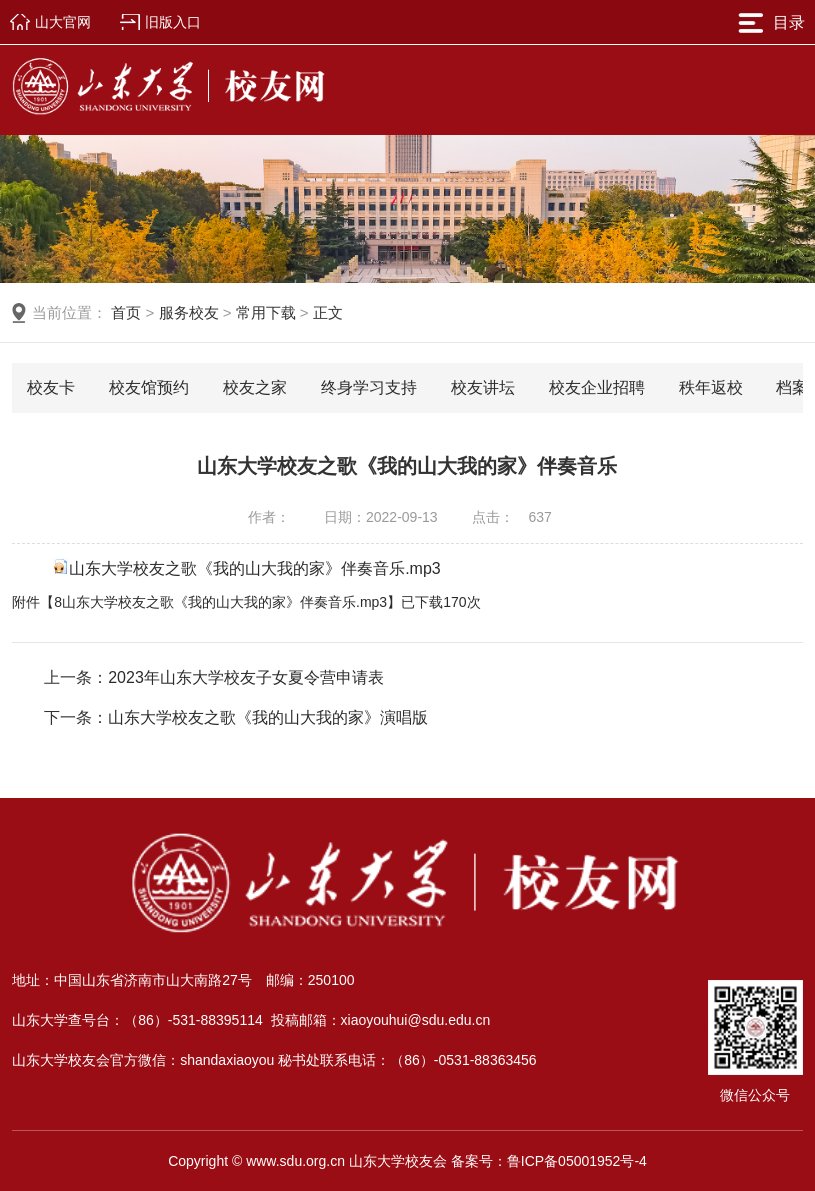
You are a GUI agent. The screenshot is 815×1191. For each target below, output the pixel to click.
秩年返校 (711, 387)
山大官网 (63, 22)
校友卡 (51, 387)
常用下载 (266, 312)
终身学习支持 (369, 387)
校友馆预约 (149, 387)
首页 (126, 312)
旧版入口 (173, 22)
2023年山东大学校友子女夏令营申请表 (246, 677)
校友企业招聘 (597, 387)
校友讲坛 (483, 387)
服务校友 (189, 312)
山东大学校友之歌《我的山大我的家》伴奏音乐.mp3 (255, 568)
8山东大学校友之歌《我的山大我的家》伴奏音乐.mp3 (220, 602)
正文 (328, 312)
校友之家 (255, 387)
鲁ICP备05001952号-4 (577, 1161)
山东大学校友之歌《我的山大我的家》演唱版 (268, 717)
